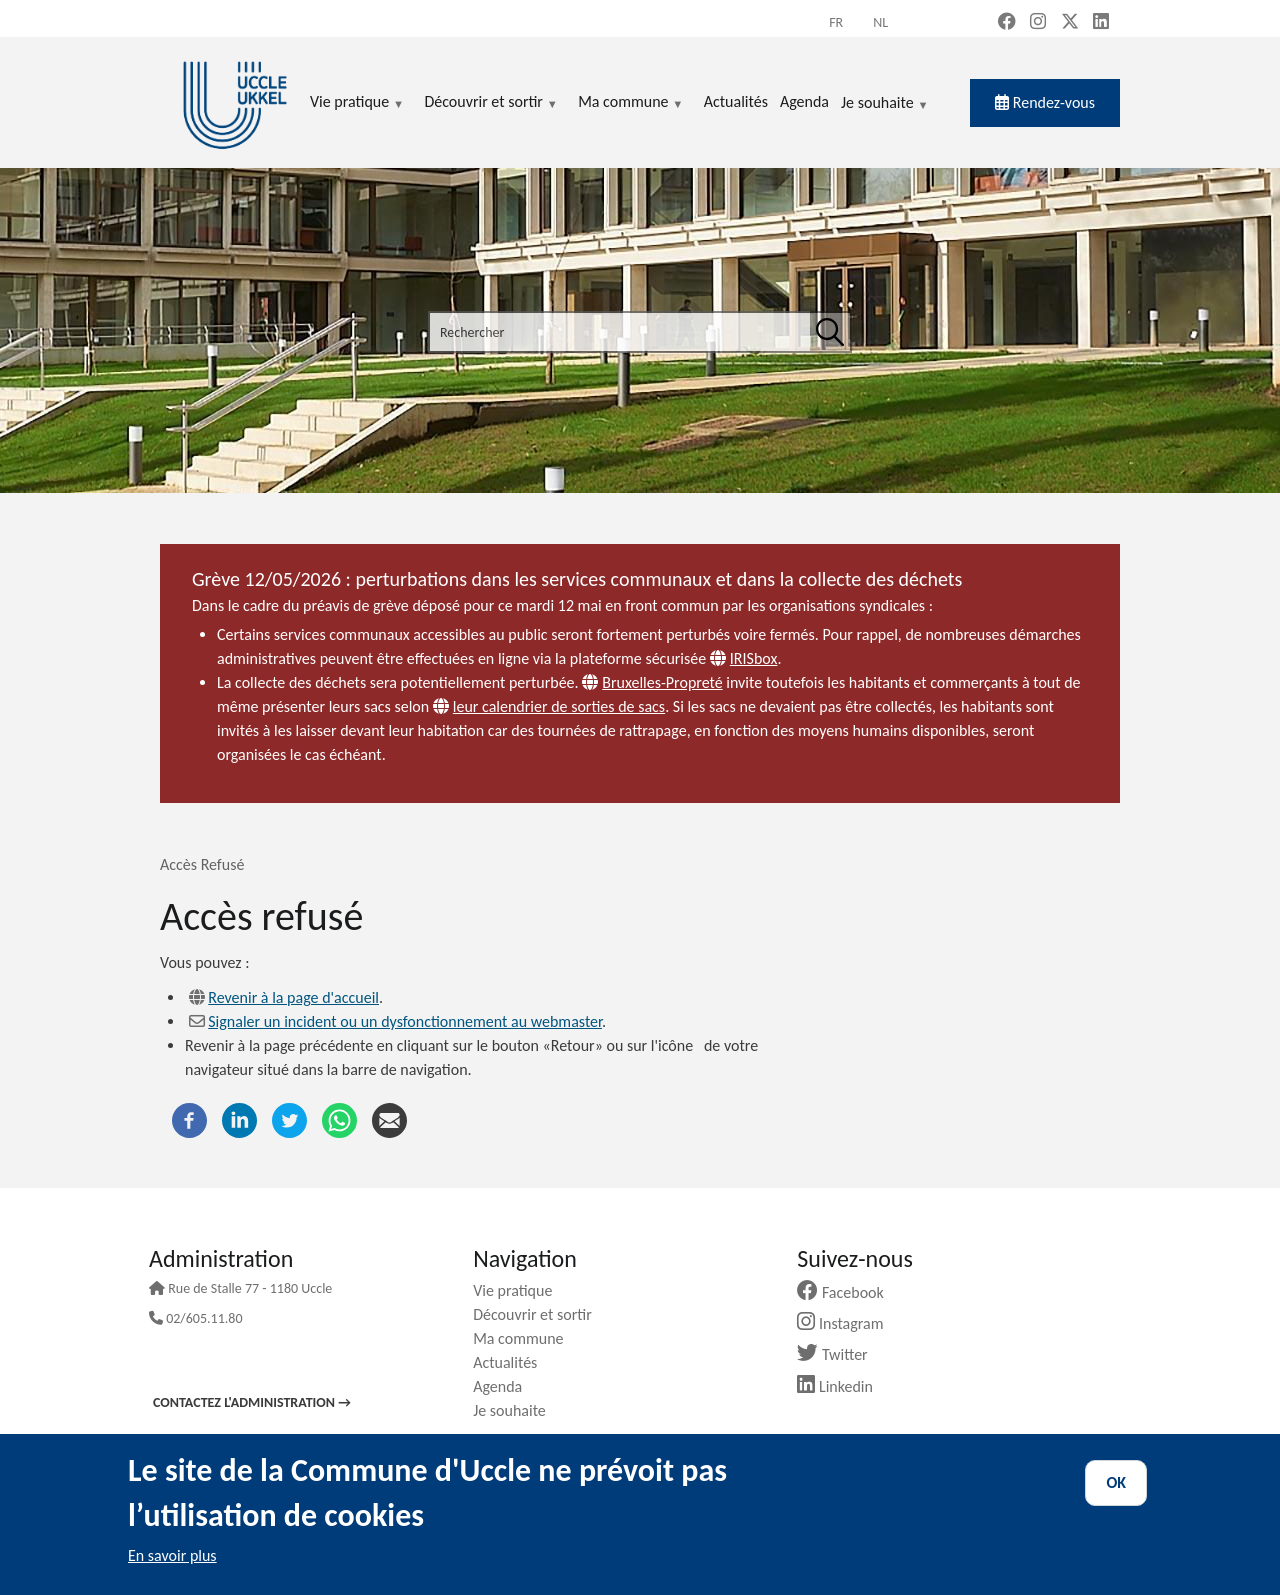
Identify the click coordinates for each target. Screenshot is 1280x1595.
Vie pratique (520, 1290)
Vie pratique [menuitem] (357, 103)
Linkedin (842, 1386)
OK (1116, 1482)
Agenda (505, 1386)
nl (880, 22)
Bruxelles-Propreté (662, 682)
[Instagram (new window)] (1038, 23)
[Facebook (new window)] (1007, 23)
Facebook (848, 1292)
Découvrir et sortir (540, 1314)
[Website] (720, 658)
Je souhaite (885, 104)
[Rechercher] (830, 332)
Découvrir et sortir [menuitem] (491, 103)
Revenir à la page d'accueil (293, 997)
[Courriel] (389, 1118)
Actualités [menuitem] (736, 101)
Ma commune (525, 1338)
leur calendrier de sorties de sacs (559, 706)
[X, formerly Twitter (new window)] (1070, 23)
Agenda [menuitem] (804, 101)
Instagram (847, 1323)
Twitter (839, 1354)
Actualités (512, 1362)
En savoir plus (172, 1555)
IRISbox (754, 658)
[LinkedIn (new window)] (1101, 23)
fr (836, 22)
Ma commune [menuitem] (630, 103)
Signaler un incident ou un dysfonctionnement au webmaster (405, 1021)
